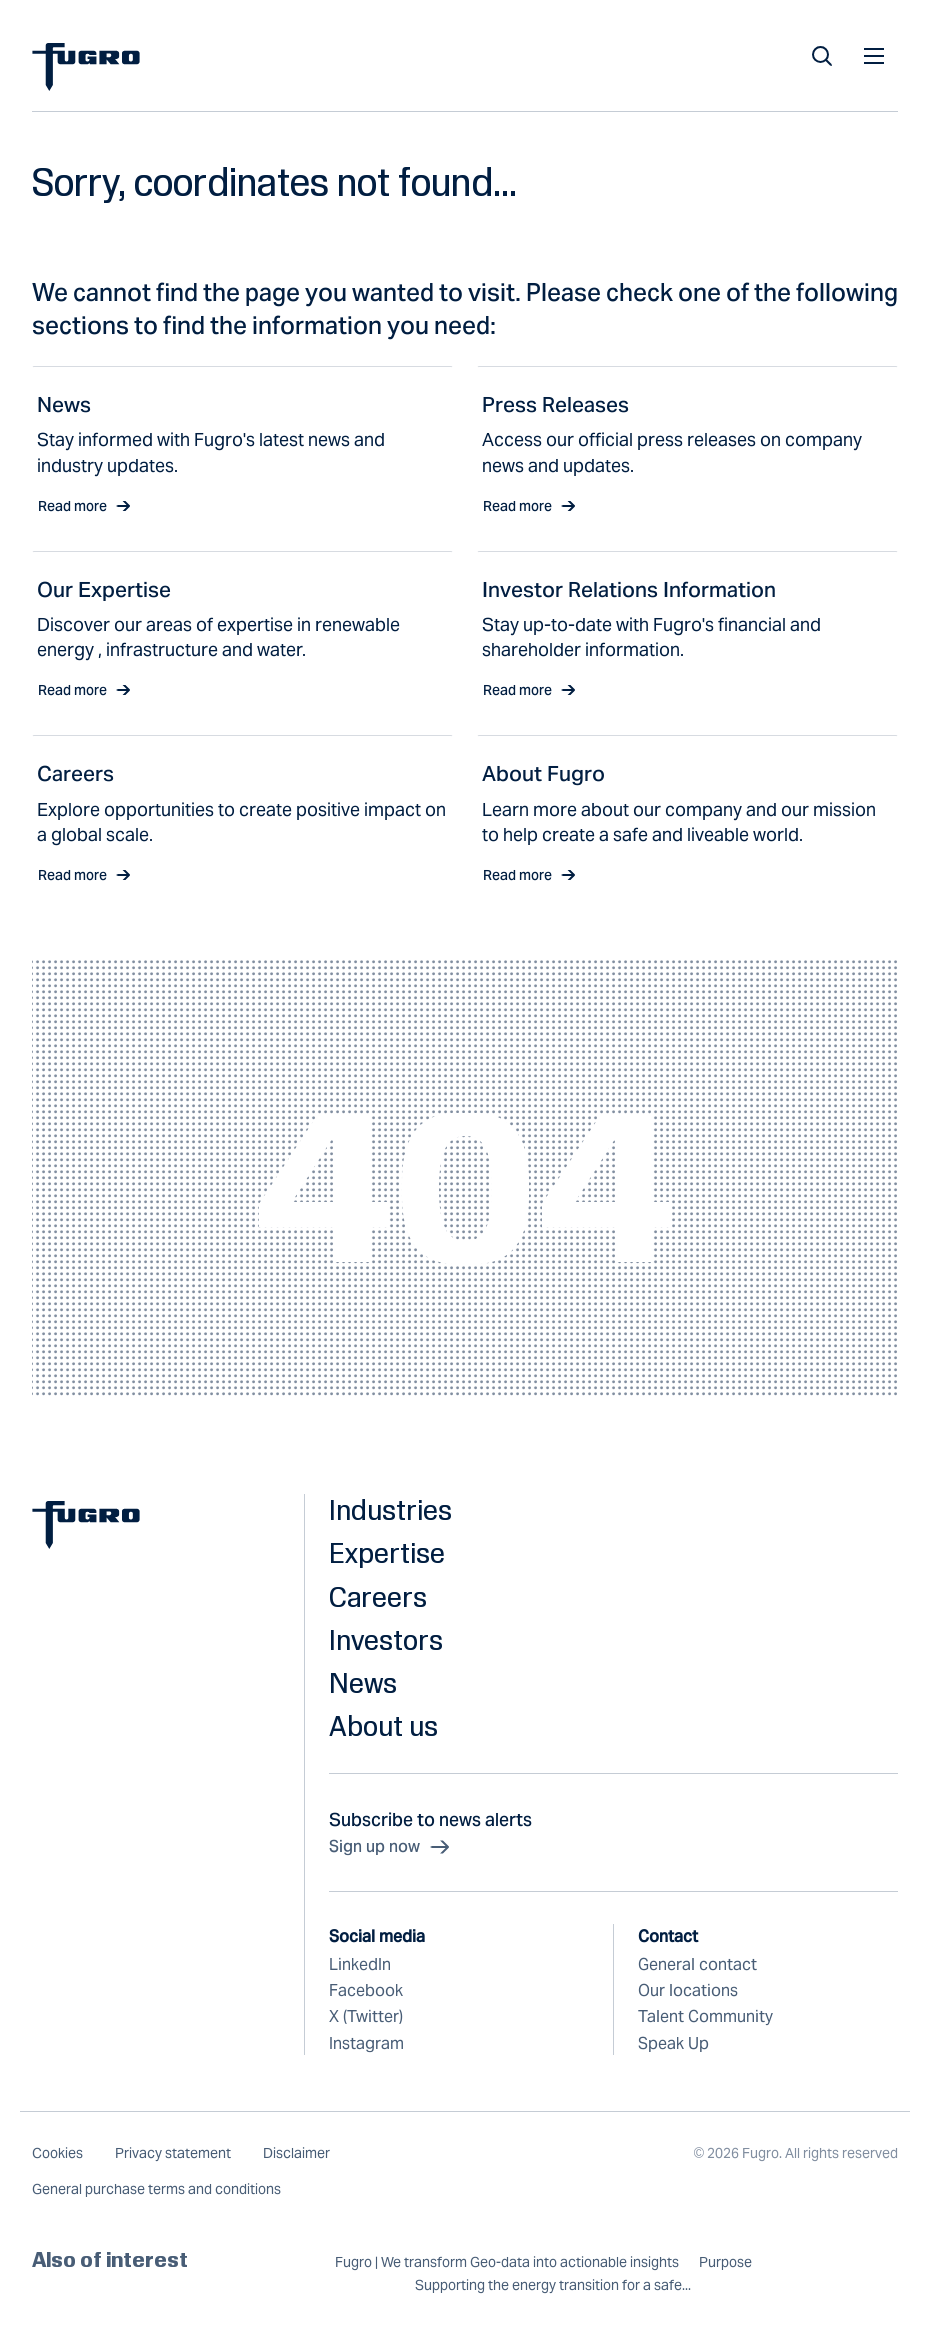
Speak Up (673, 2043)
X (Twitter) (366, 2016)
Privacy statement (173, 2153)
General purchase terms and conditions (156, 2189)
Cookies (57, 2153)
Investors (386, 1639)
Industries (390, 1509)
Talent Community (705, 2016)
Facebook (366, 1990)
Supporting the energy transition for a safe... (553, 2285)
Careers (378, 1596)
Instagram (366, 2043)
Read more (84, 506)
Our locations (688, 1990)
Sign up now (390, 1847)
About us (383, 1725)
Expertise (387, 1552)
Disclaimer (296, 2153)
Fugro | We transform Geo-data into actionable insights (507, 2262)
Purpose (725, 2262)
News (363, 1682)
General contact (697, 1964)
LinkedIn (360, 1964)
